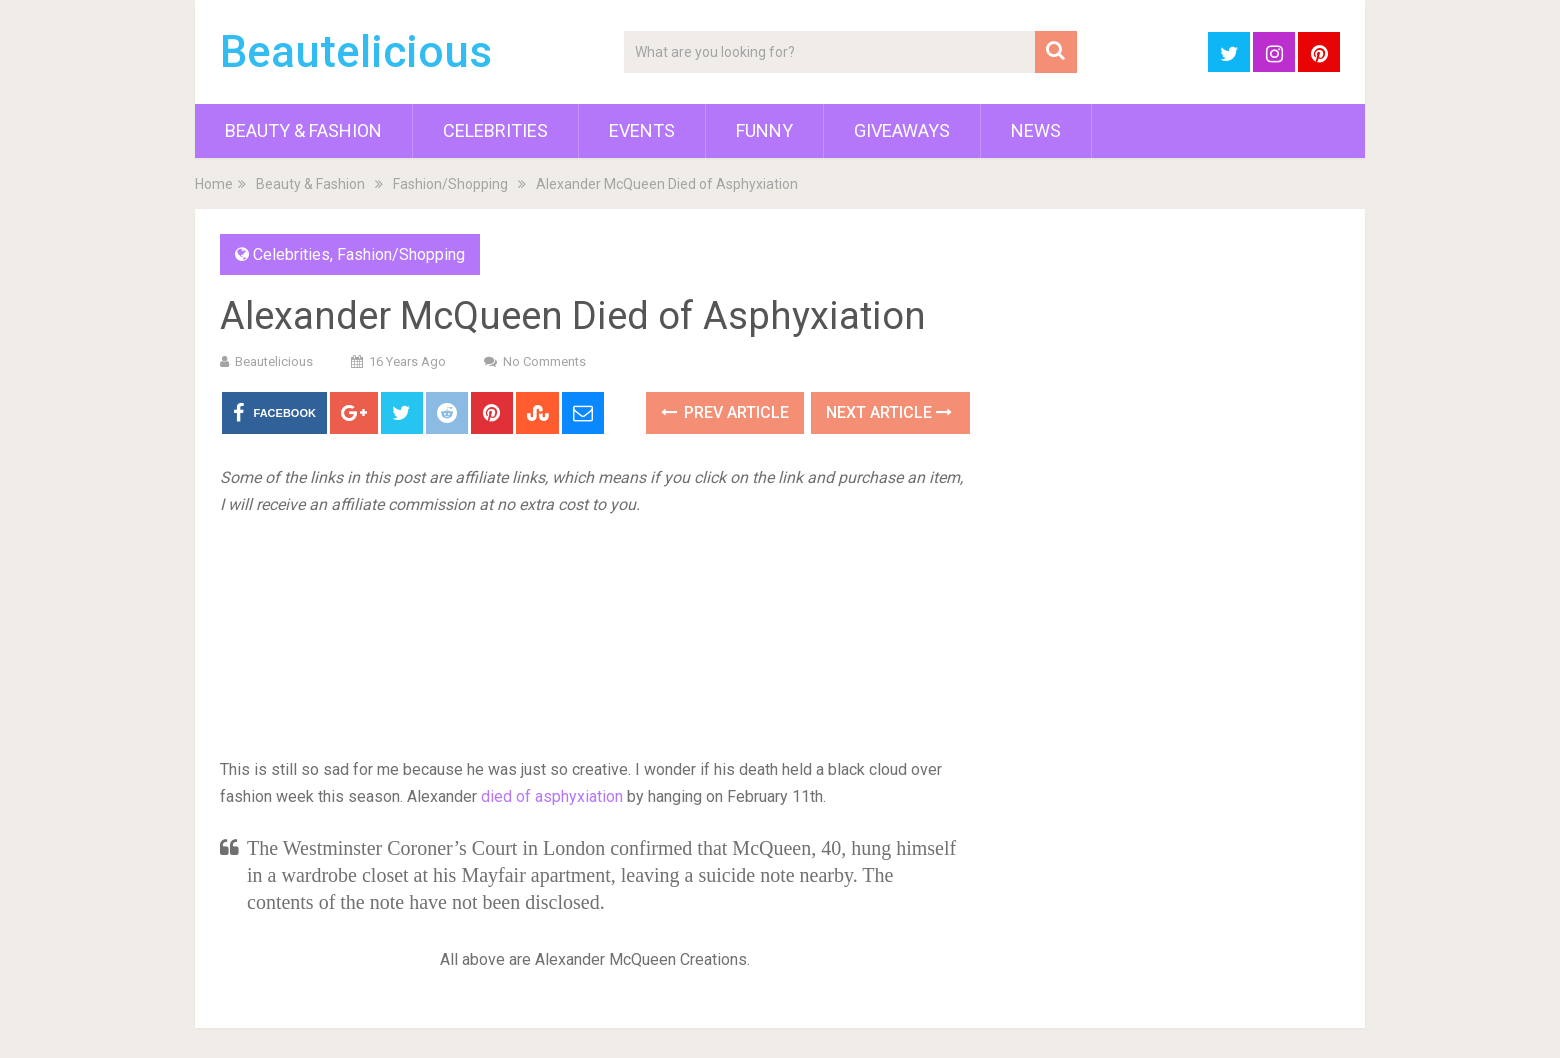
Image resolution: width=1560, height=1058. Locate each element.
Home (214, 184)
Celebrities (495, 130)
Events (642, 130)
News (1036, 130)
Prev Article (725, 412)
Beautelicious (356, 52)
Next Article (889, 412)
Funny (764, 130)
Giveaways (902, 130)
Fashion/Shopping (450, 184)
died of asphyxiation (552, 796)
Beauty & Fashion (303, 130)
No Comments (544, 361)
